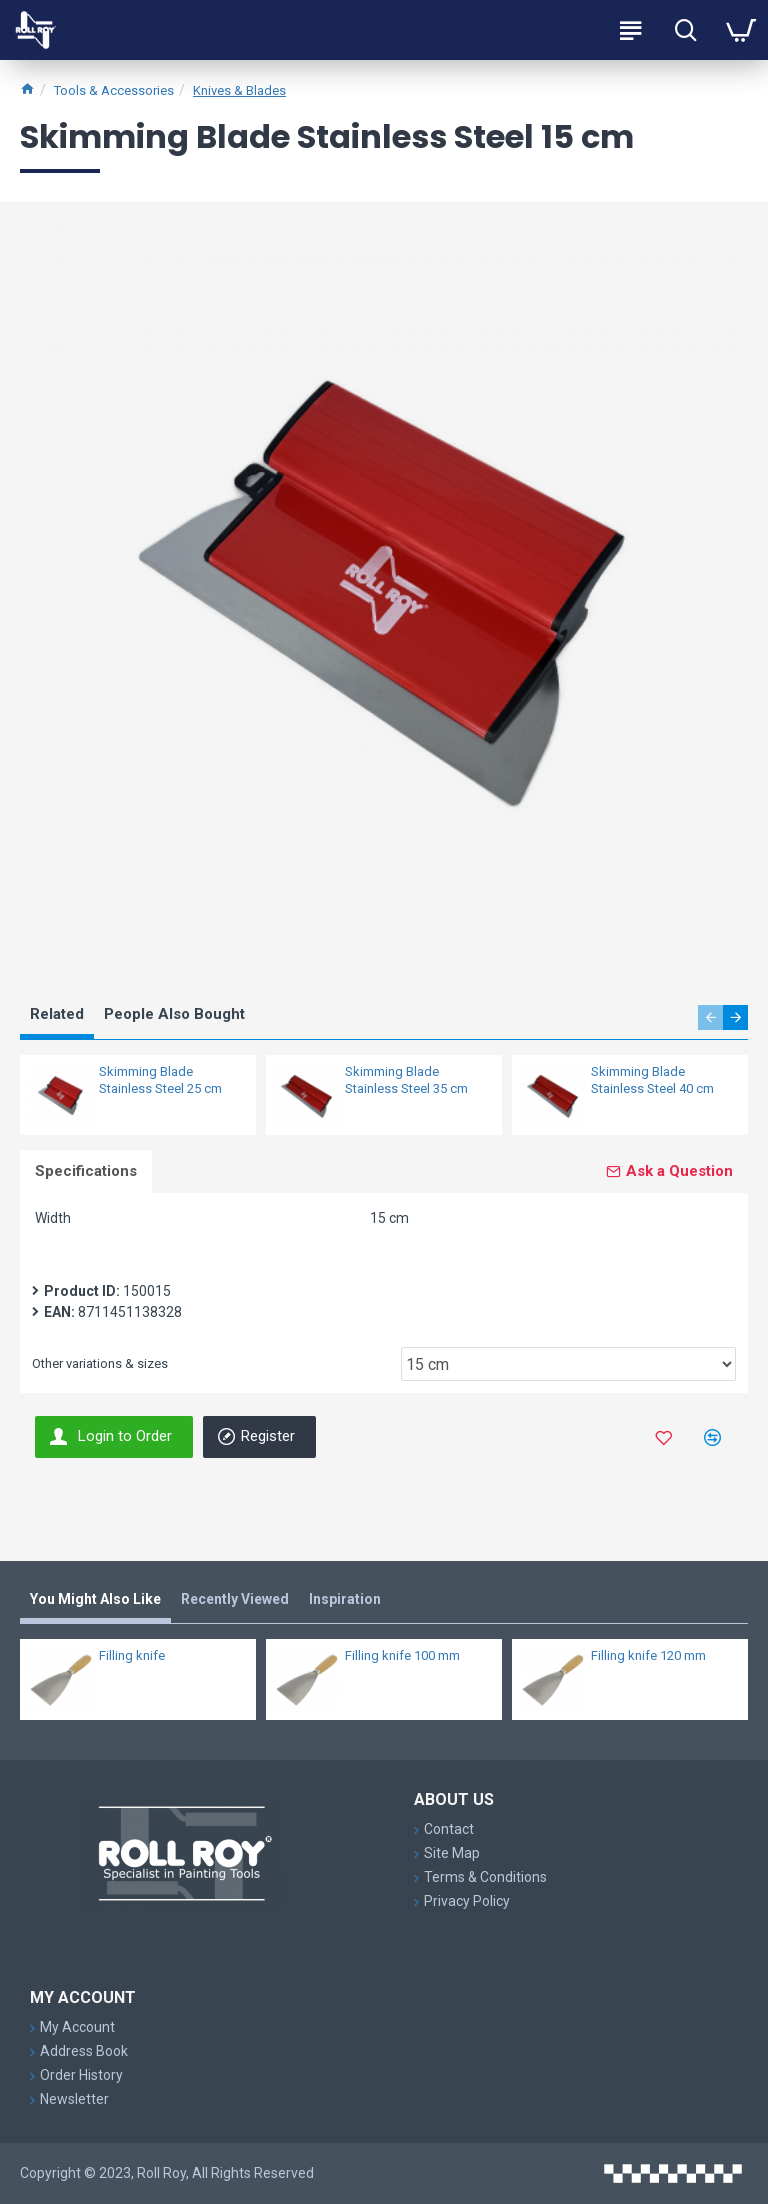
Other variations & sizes (100, 1363)
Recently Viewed (235, 1599)
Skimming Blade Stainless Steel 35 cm (406, 1080)
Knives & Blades (239, 90)
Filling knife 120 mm (648, 1655)
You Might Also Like (95, 1599)
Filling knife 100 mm (402, 1655)
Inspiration (345, 1599)
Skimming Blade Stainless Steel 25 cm (160, 1080)
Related (57, 1014)
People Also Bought (174, 1014)
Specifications (86, 1171)
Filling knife (132, 1655)
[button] (710, 1017)
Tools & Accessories (114, 90)
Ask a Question (679, 1171)
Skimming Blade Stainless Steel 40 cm (652, 1080)
